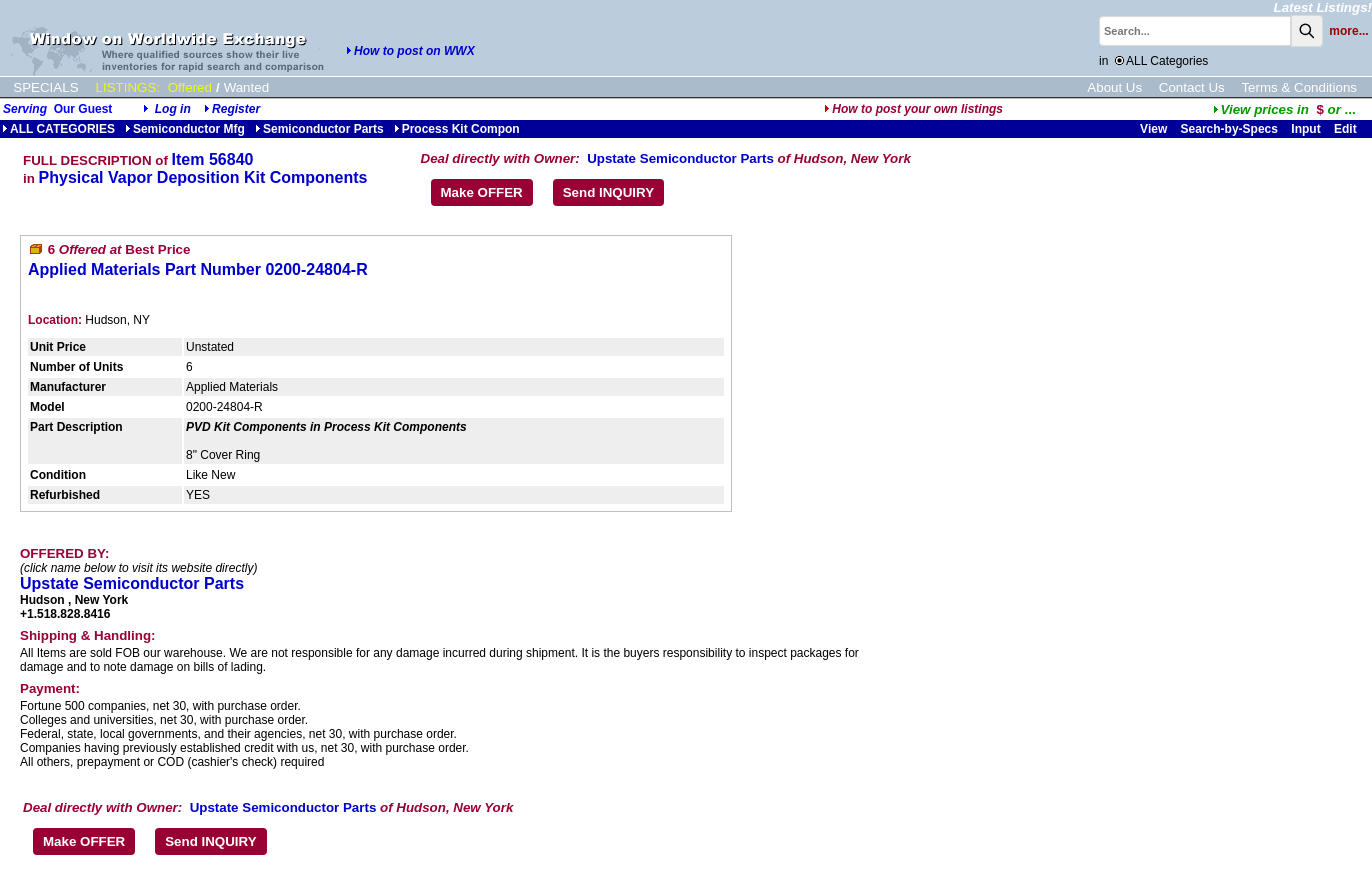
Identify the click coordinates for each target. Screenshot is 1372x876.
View (1153, 129)
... (1284, 109)
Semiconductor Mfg (185, 129)
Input (1305, 129)
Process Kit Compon (457, 129)
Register (236, 109)
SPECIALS (45, 87)
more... (1348, 31)
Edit (1347, 129)
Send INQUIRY (608, 192)
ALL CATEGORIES (58, 129)
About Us (1114, 87)
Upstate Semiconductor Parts (680, 158)
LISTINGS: (128, 87)
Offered (190, 87)
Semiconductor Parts (319, 129)
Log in (173, 109)
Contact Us (1192, 87)
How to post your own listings (913, 109)
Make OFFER (482, 192)
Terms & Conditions (1299, 87)
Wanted (246, 87)
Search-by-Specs (1229, 129)
